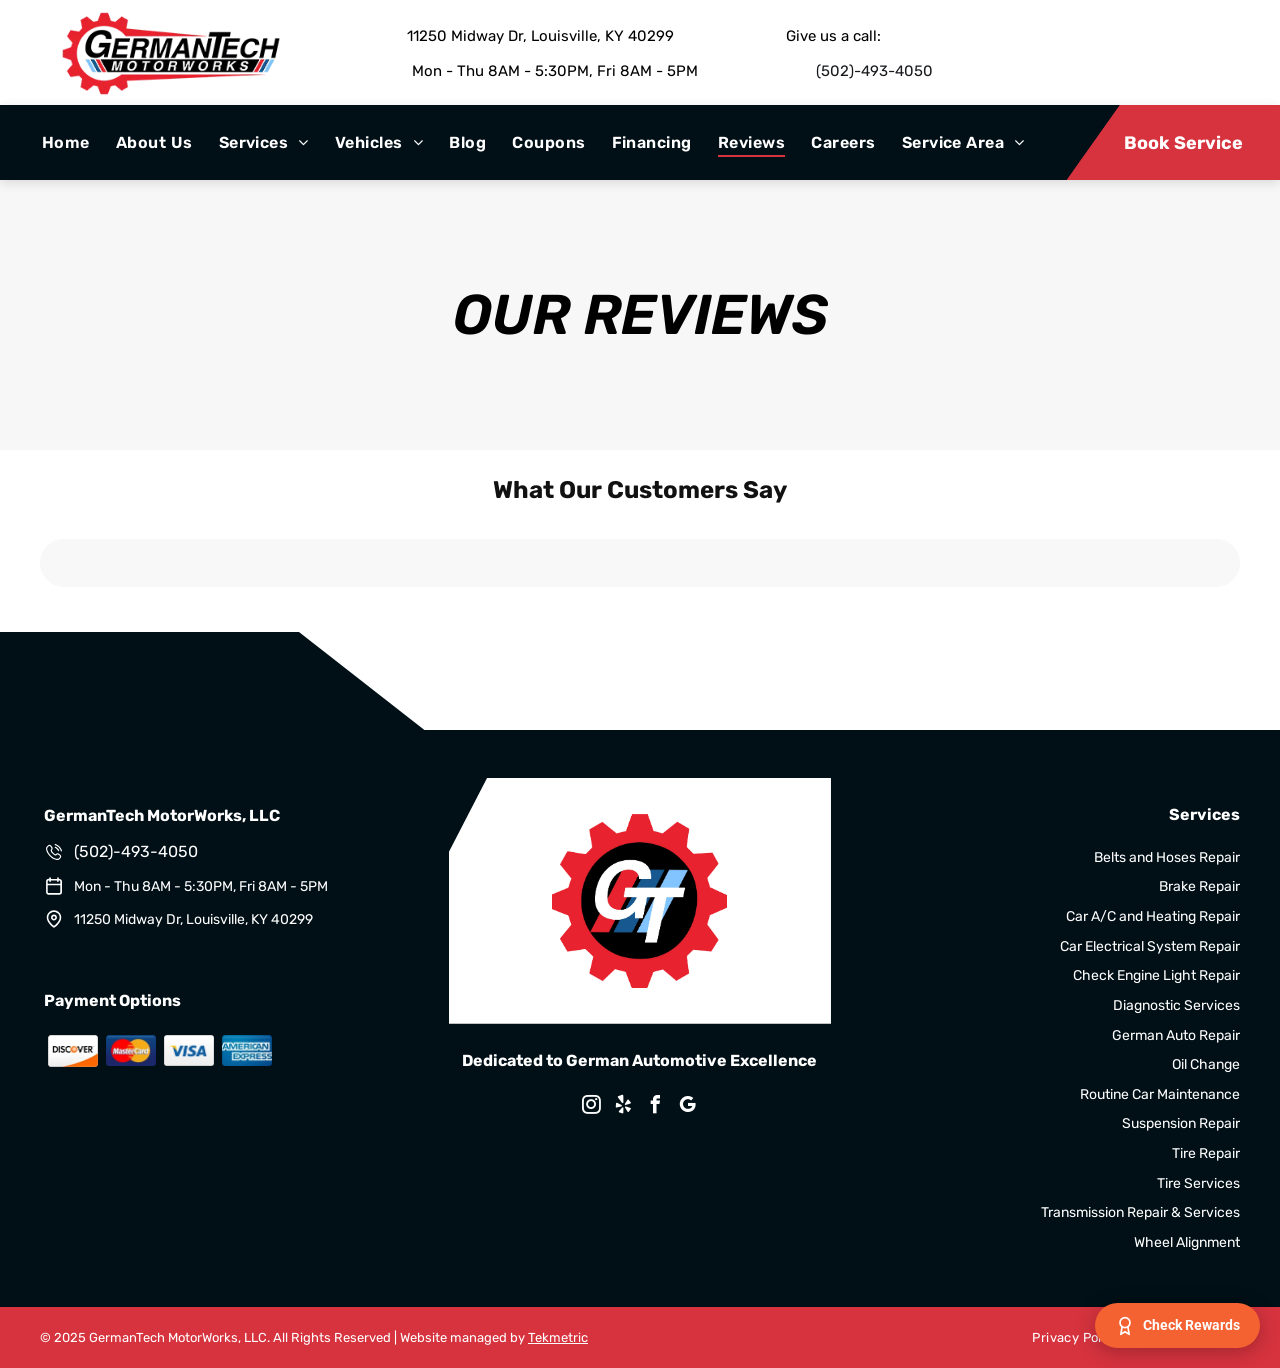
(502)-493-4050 (874, 71)
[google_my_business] (688, 1107)
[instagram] (592, 1107)
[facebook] (656, 1107)
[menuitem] (66, 142)
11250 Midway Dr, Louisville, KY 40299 (540, 36)
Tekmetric (558, 1337)
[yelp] (624, 1107)
